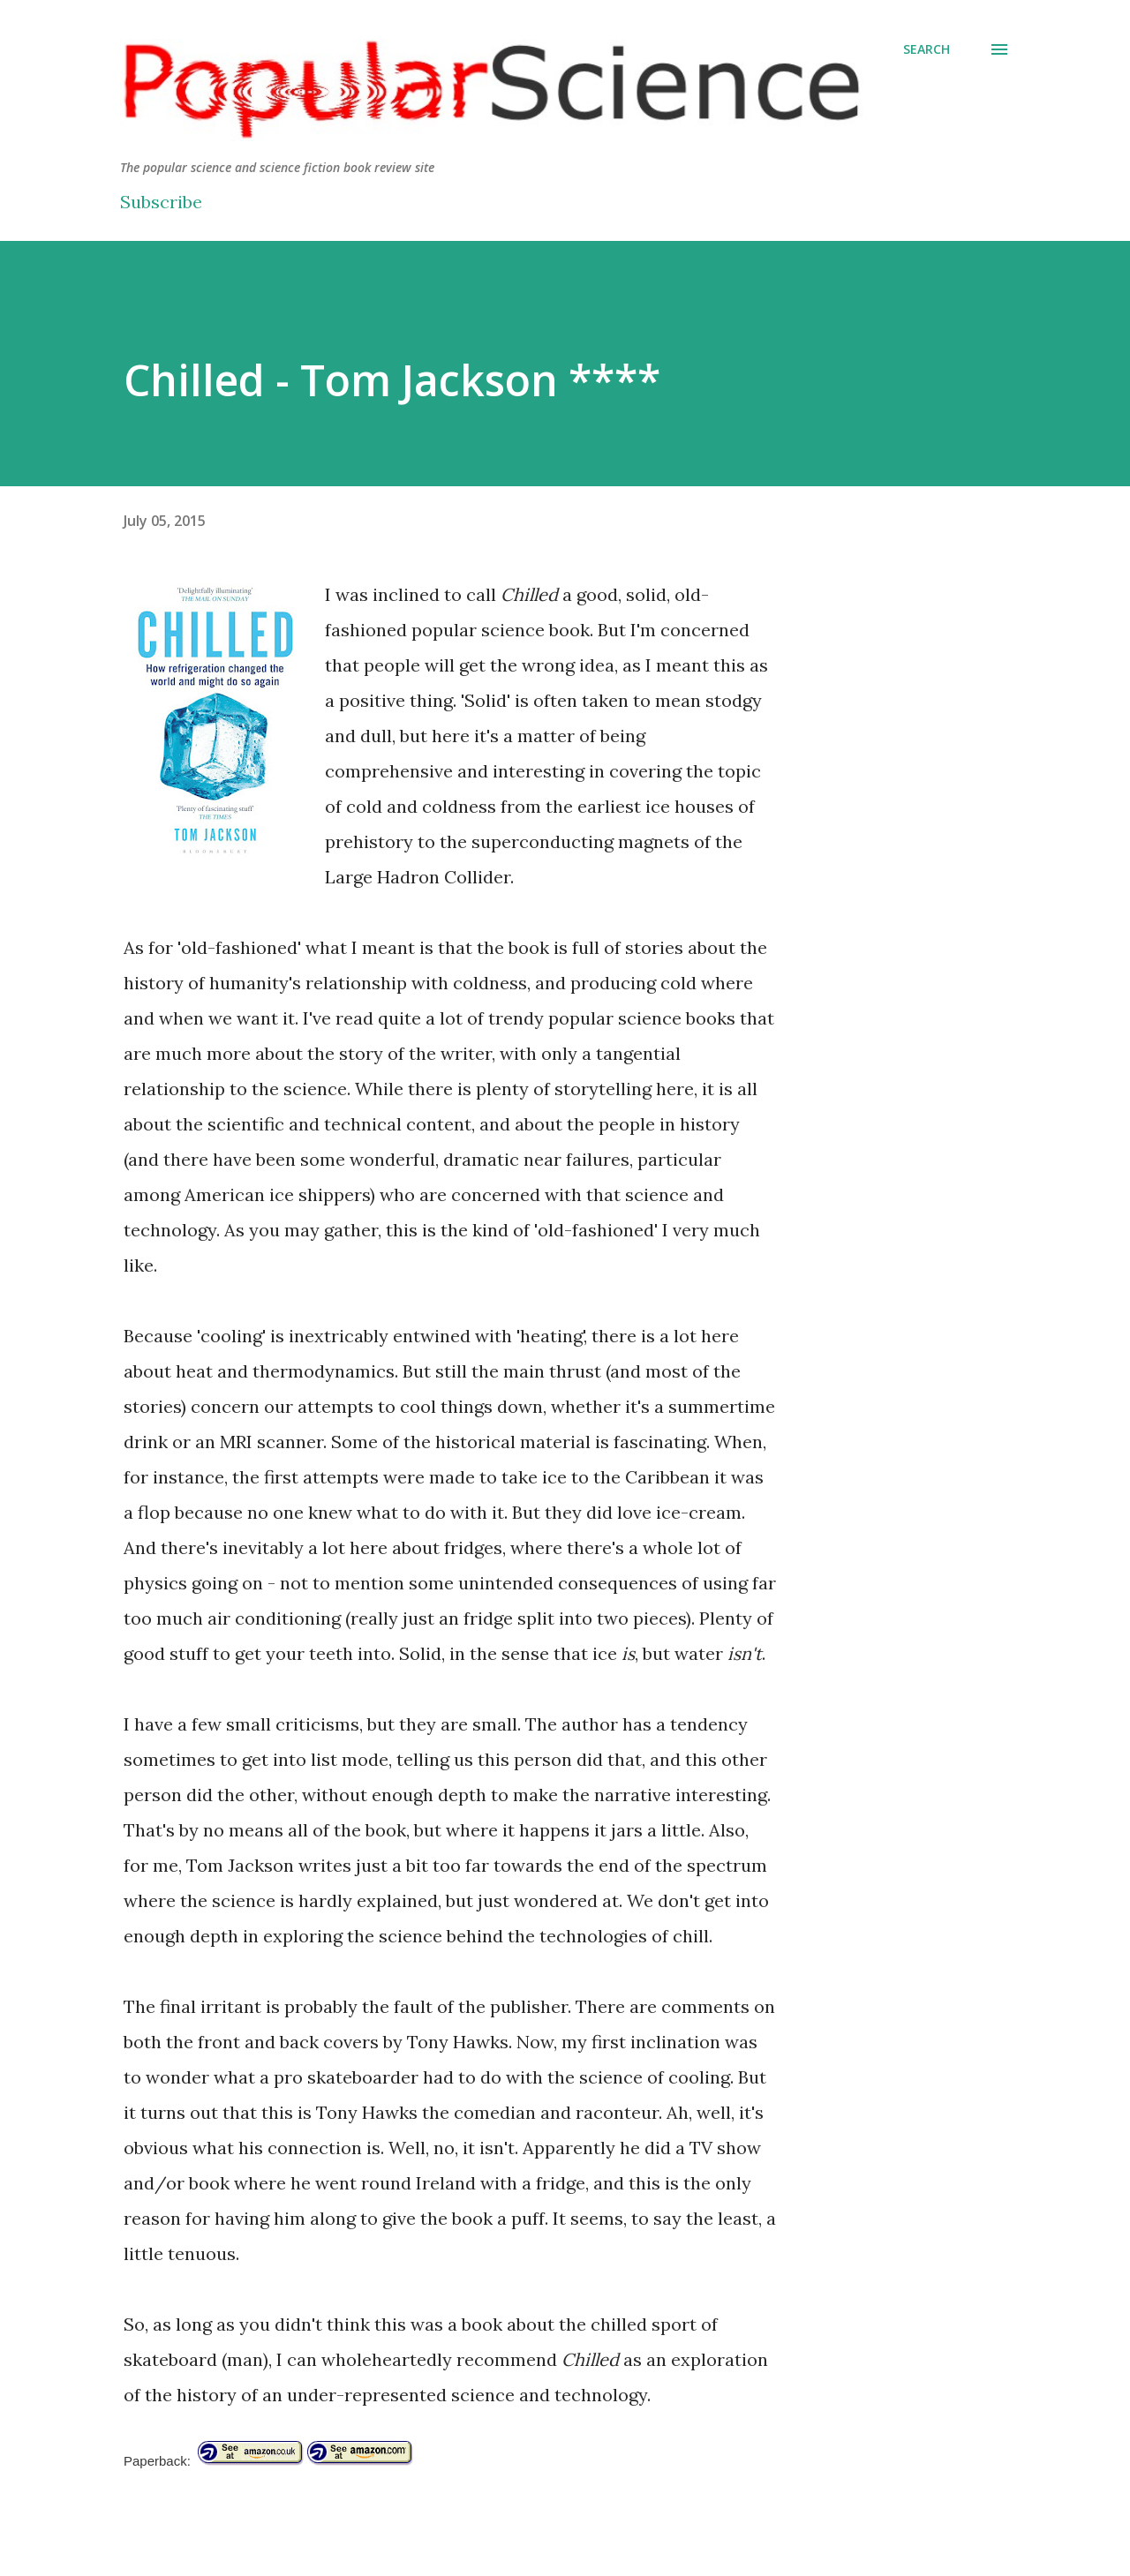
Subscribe (161, 202)
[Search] (926, 49)
